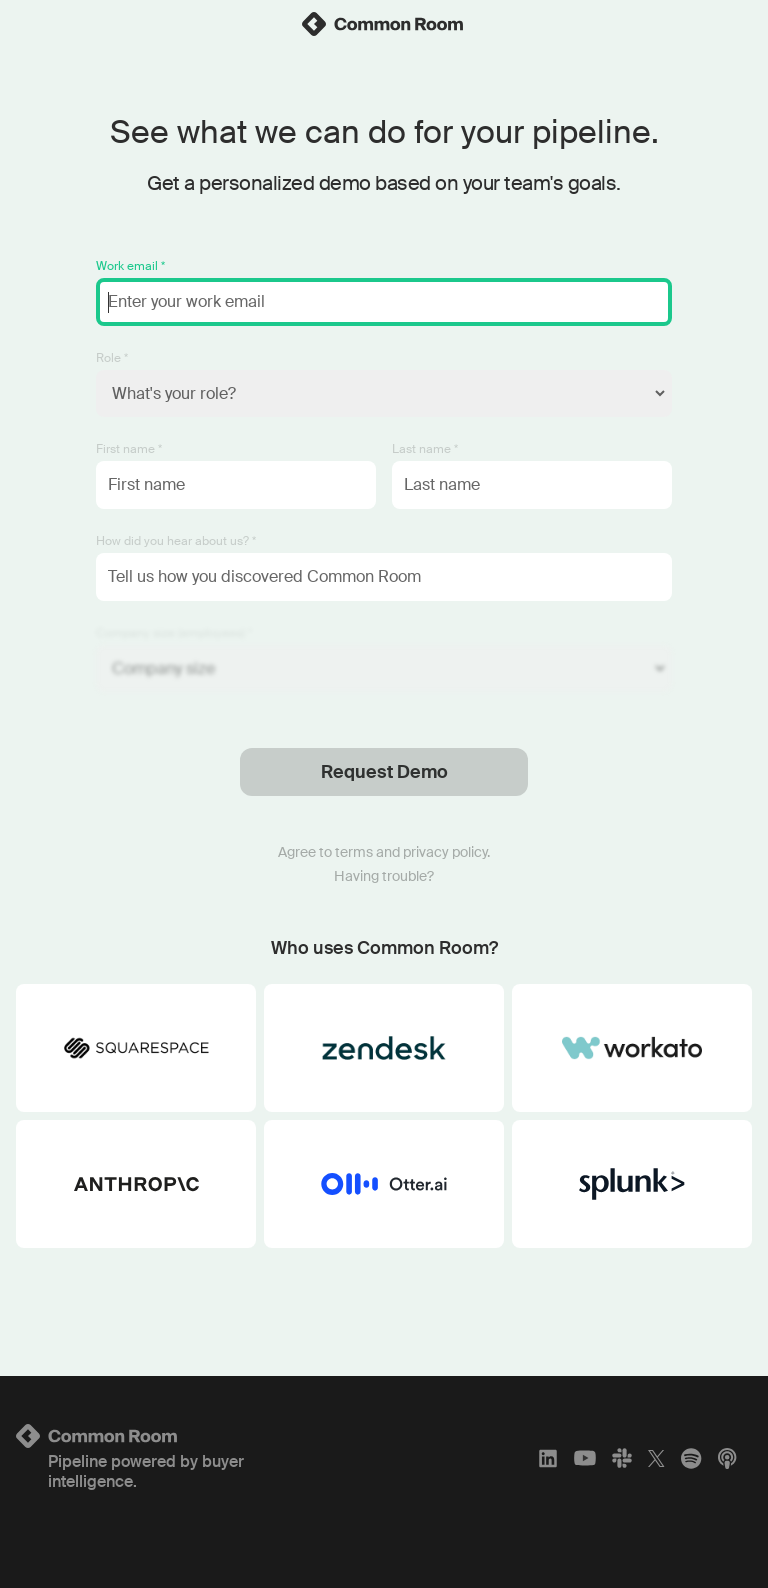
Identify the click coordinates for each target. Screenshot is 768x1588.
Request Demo (384, 772)
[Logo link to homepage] (137, 1436)
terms (354, 852)
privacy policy (445, 852)
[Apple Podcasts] (727, 1458)
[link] (384, 24)
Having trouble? (384, 876)
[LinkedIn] (548, 1458)
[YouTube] (585, 1458)
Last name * (425, 449)
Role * (112, 358)
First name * (129, 449)
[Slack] (622, 1458)
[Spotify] (691, 1458)
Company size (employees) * (174, 633)
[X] (656, 1458)
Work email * (130, 266)
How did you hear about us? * (176, 541)
